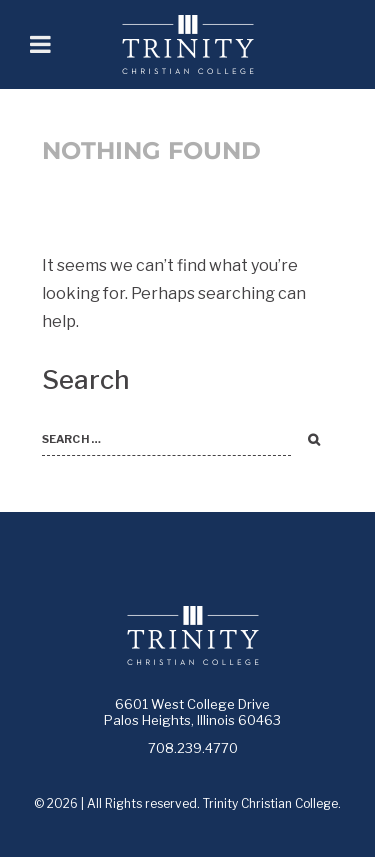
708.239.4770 (193, 748)
